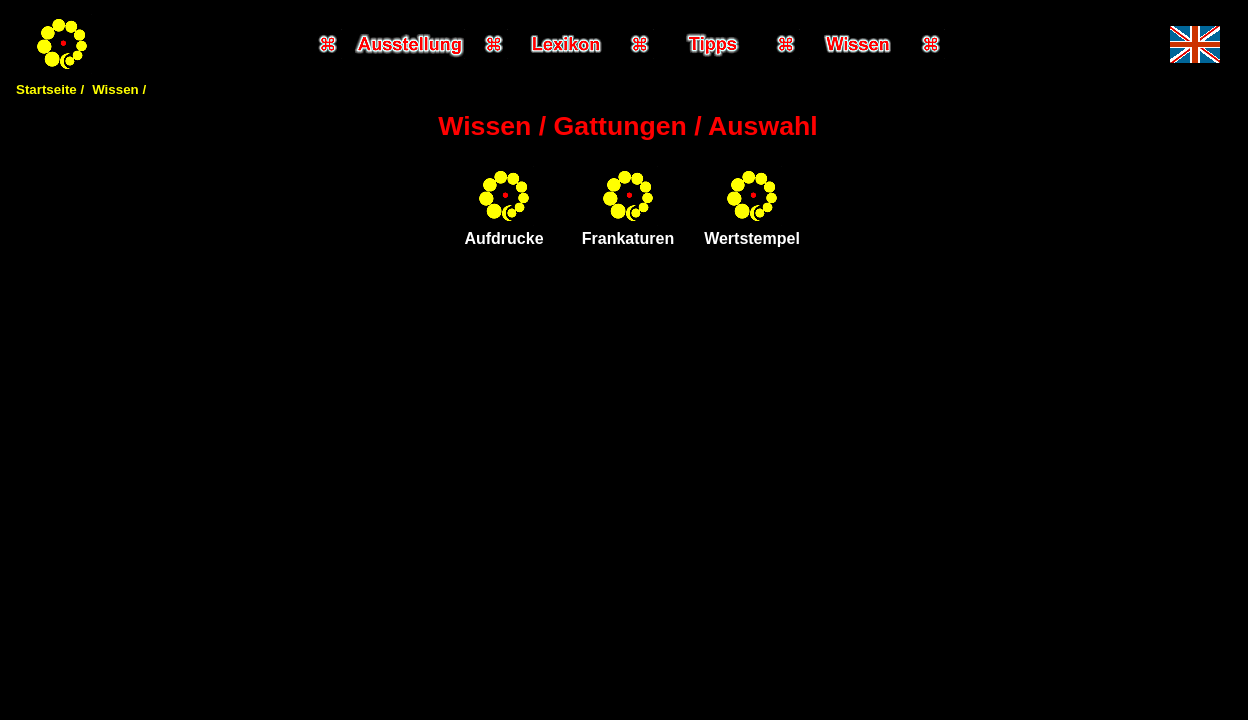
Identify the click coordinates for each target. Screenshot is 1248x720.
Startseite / (50, 89)
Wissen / (119, 89)
